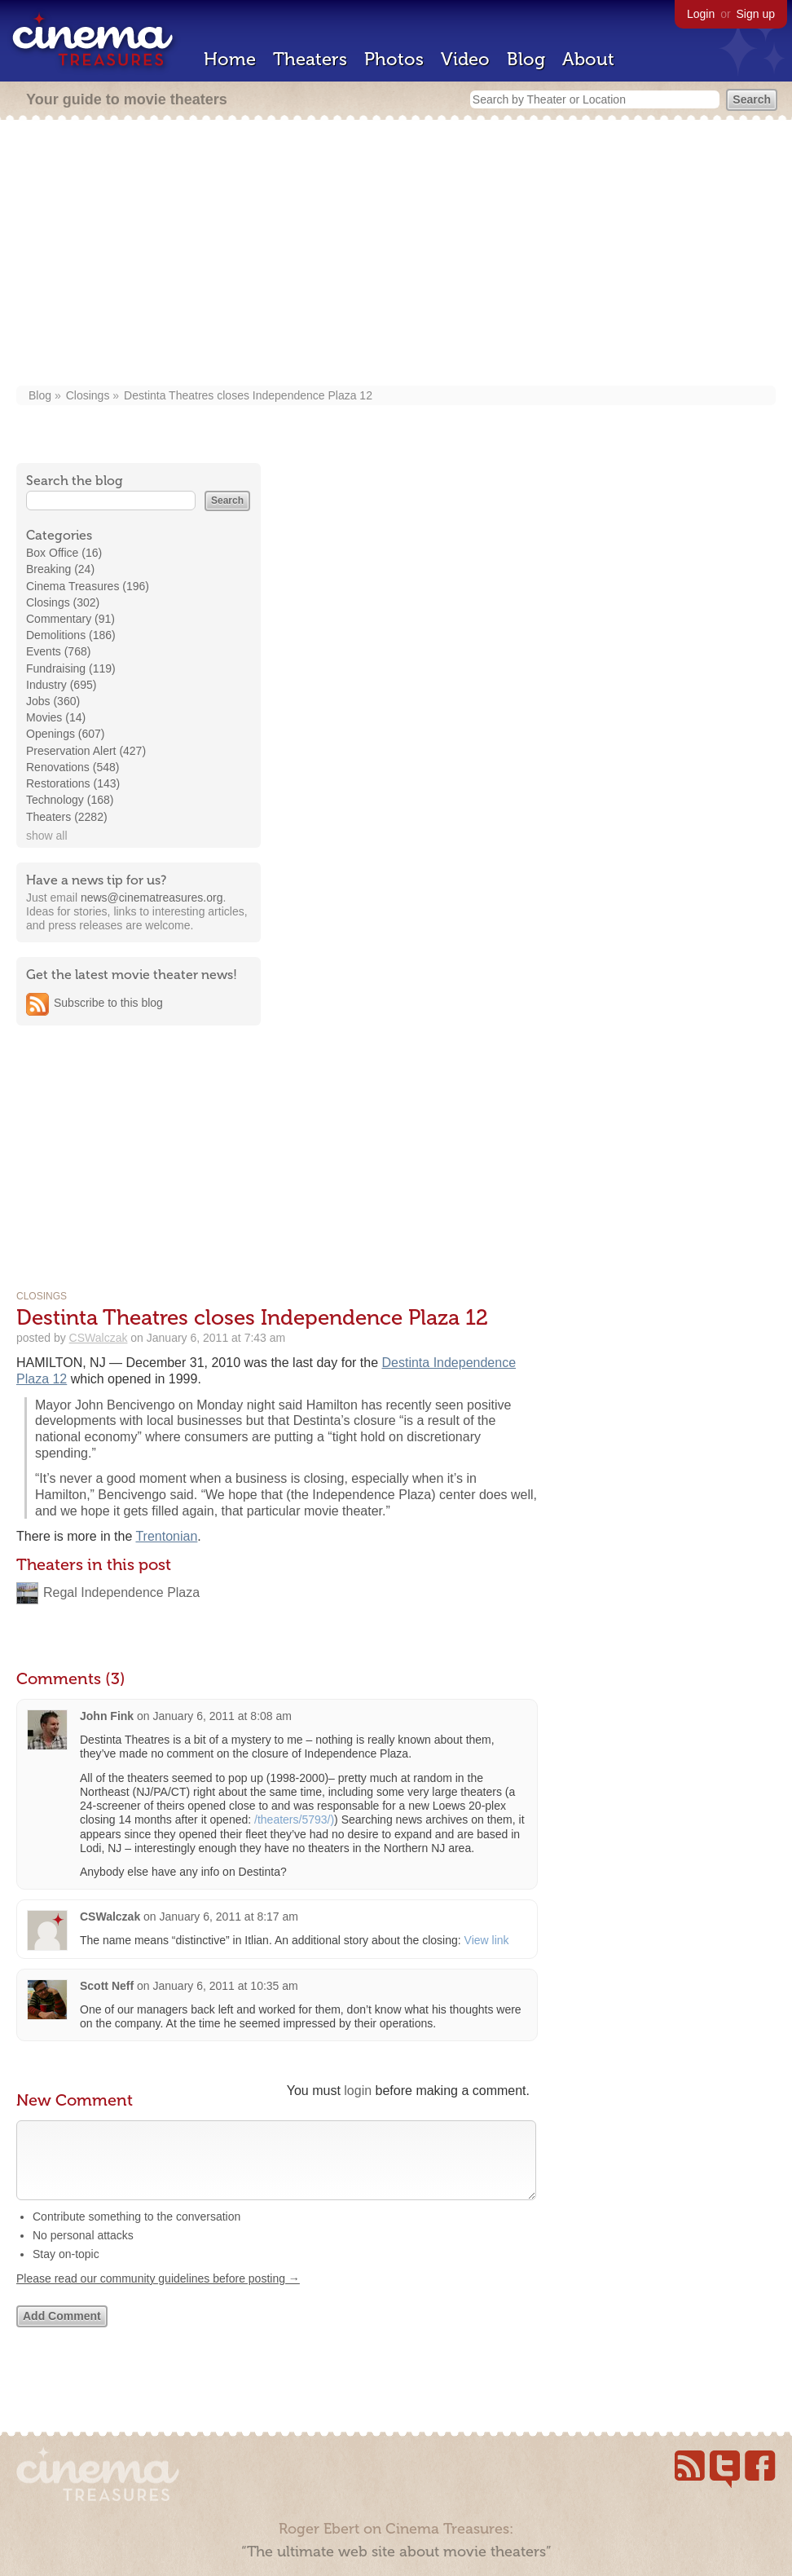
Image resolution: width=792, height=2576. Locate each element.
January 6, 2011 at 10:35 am (224, 1985)
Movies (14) (56, 717)
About (588, 59)
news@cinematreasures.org (152, 897)
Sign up (756, 13)
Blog (526, 59)
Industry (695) (61, 684)
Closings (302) (62, 602)
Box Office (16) (64, 552)
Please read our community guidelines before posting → (158, 2294)
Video (465, 59)
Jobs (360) (53, 701)
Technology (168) (69, 799)
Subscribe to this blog (108, 1002)
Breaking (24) (60, 569)
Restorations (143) (73, 783)
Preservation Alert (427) (86, 750)
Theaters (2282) (67, 816)
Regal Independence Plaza (121, 1592)
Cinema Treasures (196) (87, 586)
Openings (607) (65, 733)
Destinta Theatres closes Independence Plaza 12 (248, 395)
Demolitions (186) (71, 635)
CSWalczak (98, 1337)
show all (47, 835)
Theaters (310, 59)
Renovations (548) (72, 767)
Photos (394, 59)
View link (486, 1940)
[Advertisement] (396, 254)
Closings (88, 395)
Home (230, 59)
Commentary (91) (70, 618)
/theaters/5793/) (294, 1819)
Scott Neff (107, 1985)
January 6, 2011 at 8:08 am (221, 1715)
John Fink (107, 1715)
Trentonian (166, 1536)
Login (701, 13)
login (358, 2090)
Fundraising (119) (71, 668)
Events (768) (58, 651)
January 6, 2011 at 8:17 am (229, 1916)
